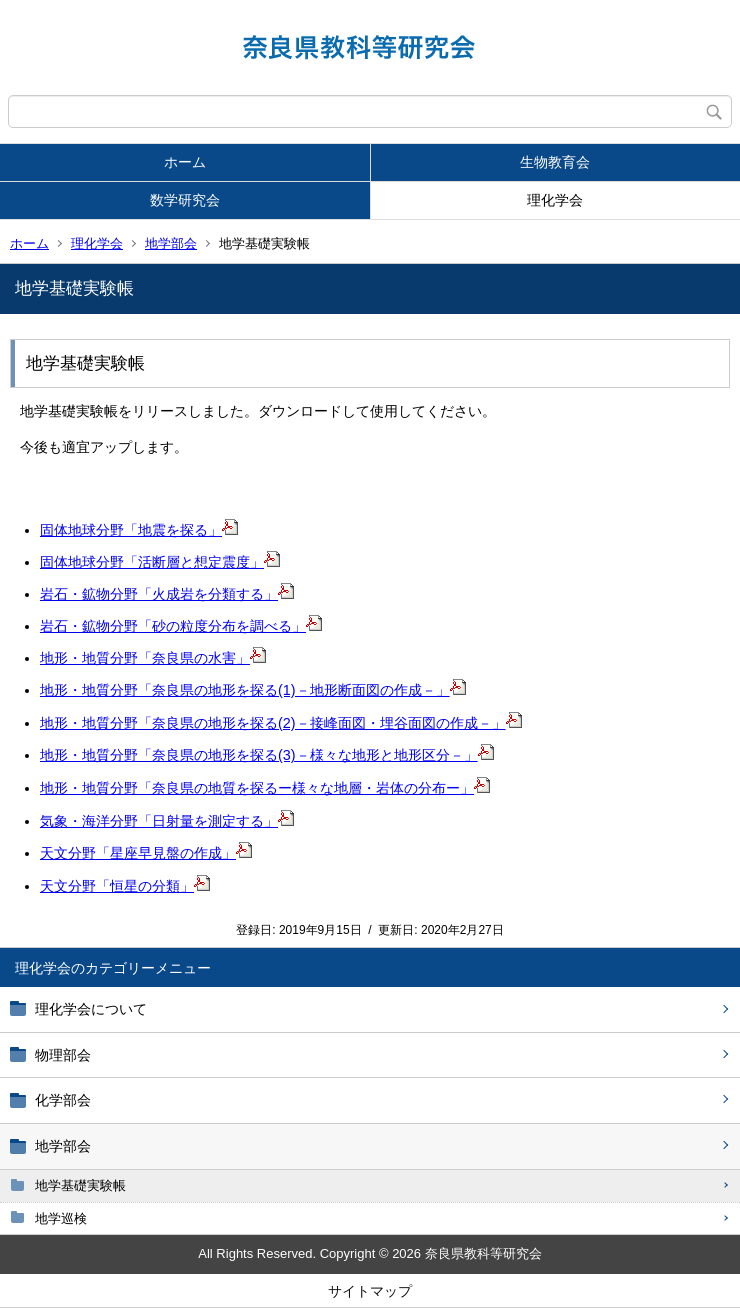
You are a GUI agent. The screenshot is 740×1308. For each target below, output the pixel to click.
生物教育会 (555, 162)
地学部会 (171, 243)
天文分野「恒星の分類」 (125, 886)
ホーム (185, 162)
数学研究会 (185, 200)
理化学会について (91, 1009)
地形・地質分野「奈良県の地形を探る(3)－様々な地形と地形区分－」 (267, 755)
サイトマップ (370, 1291)
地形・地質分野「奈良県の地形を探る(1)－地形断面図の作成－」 (253, 690)
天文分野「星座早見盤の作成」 (146, 853)
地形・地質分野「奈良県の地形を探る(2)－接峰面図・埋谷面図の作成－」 (281, 723)
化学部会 (63, 1100)
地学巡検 (61, 1218)
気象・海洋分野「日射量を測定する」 (167, 821)
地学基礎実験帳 (80, 1185)
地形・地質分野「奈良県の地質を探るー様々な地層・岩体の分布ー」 (265, 788)
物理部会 (63, 1055)
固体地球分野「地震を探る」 (139, 530)
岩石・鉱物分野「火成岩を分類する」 (167, 594)
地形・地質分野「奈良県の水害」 (153, 658)
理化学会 (555, 200)
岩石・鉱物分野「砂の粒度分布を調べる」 (181, 626)
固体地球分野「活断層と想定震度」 (160, 562)
